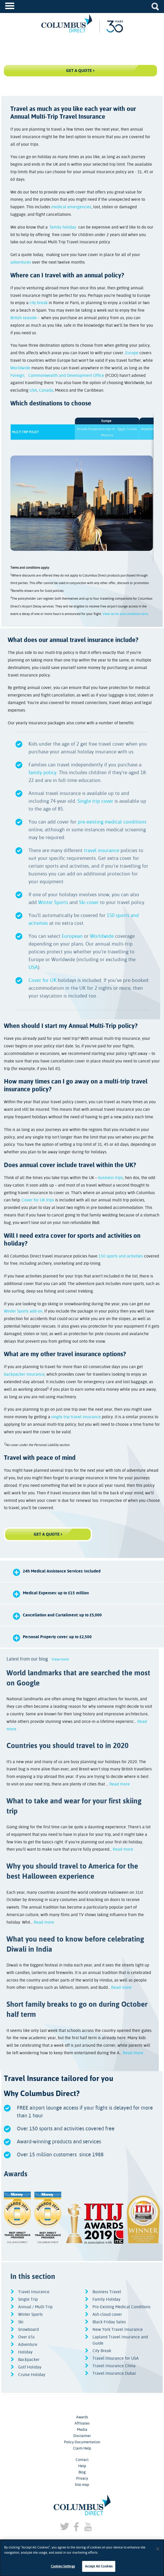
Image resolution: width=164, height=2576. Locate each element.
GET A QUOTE (47, 1534)
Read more (119, 1784)
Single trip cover (95, 801)
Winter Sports (53, 902)
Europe (131, 352)
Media (82, 2429)
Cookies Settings (63, 2566)
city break (39, 302)
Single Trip (28, 2299)
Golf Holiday (29, 2367)
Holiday (25, 2352)
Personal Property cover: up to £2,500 (57, 1636)
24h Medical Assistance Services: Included (62, 1571)
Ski (20, 2321)
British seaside (23, 317)
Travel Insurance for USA (115, 2358)
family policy (42, 772)
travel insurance (101, 850)
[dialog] (82, 2558)
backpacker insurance (24, 1374)
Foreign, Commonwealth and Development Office (57, 375)
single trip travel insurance (76, 1416)
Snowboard (28, 2329)
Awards (82, 2417)
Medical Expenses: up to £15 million (56, 1592)
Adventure (27, 2344)
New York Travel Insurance (117, 2329)
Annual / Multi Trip (35, 2306)
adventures (20, 262)
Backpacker (29, 2359)
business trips (110, 1177)
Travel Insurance (33, 2291)
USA (33, 390)
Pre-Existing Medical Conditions (121, 2306)
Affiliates (82, 2423)
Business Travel (106, 2291)
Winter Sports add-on (23, 1311)
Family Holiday (106, 2299)
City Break (101, 2350)
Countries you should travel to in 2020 (67, 1745)
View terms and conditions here (125, 614)
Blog (82, 2472)
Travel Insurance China (114, 2365)
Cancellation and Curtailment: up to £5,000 (62, 1614)
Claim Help (82, 2448)
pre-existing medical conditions (112, 822)
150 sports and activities (120, 1256)
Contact (82, 2460)
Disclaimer (82, 2436)
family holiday (63, 227)
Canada (46, 390)
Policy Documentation (82, 2442)
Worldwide (20, 367)
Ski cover (89, 902)
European (72, 936)
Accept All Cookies (98, 2566)
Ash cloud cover (107, 2314)
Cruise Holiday (31, 2374)
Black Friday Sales (109, 2321)
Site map (82, 2485)
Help (82, 2466)
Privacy (82, 2478)
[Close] (157, 2548)
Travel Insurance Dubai (114, 2373)
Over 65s (26, 2336)
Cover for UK (42, 980)
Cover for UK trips (38, 1199)
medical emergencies (71, 206)
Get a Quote (79, 70)
